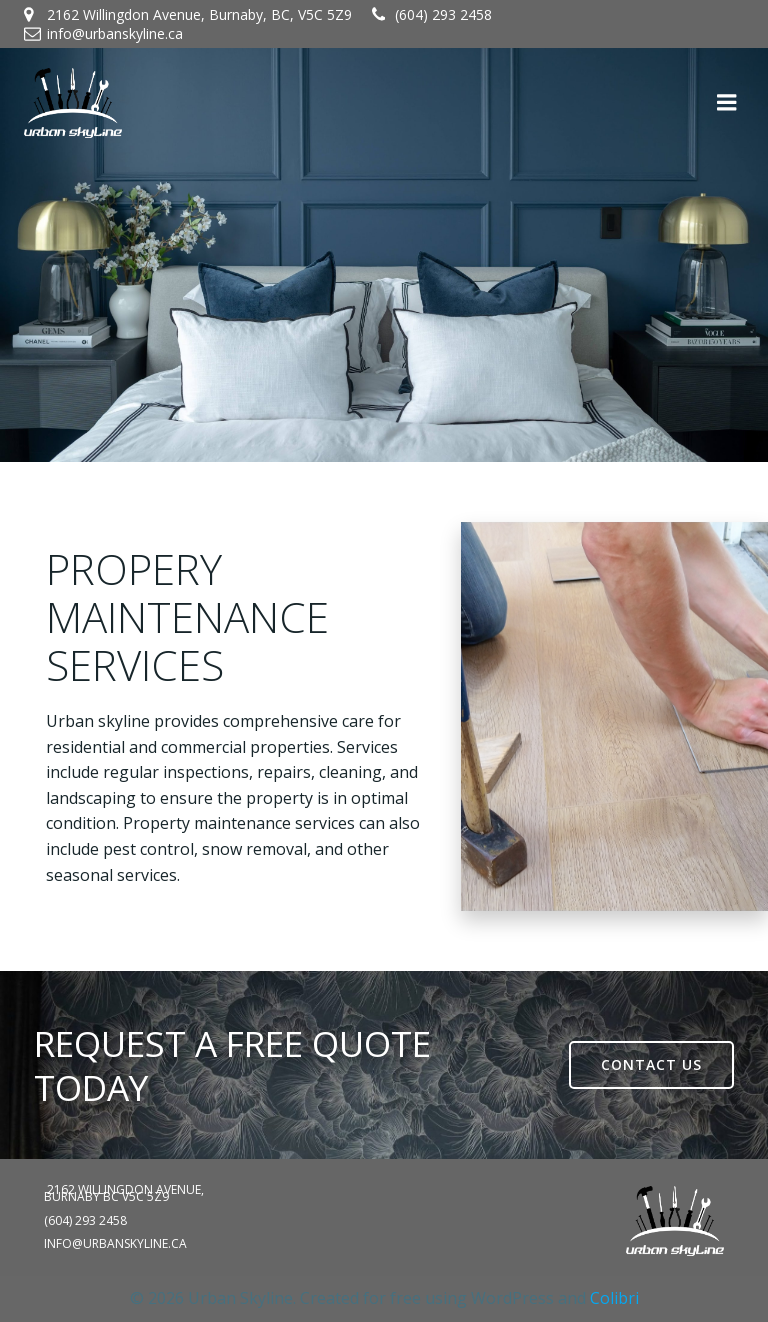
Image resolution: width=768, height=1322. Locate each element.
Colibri (614, 1298)
